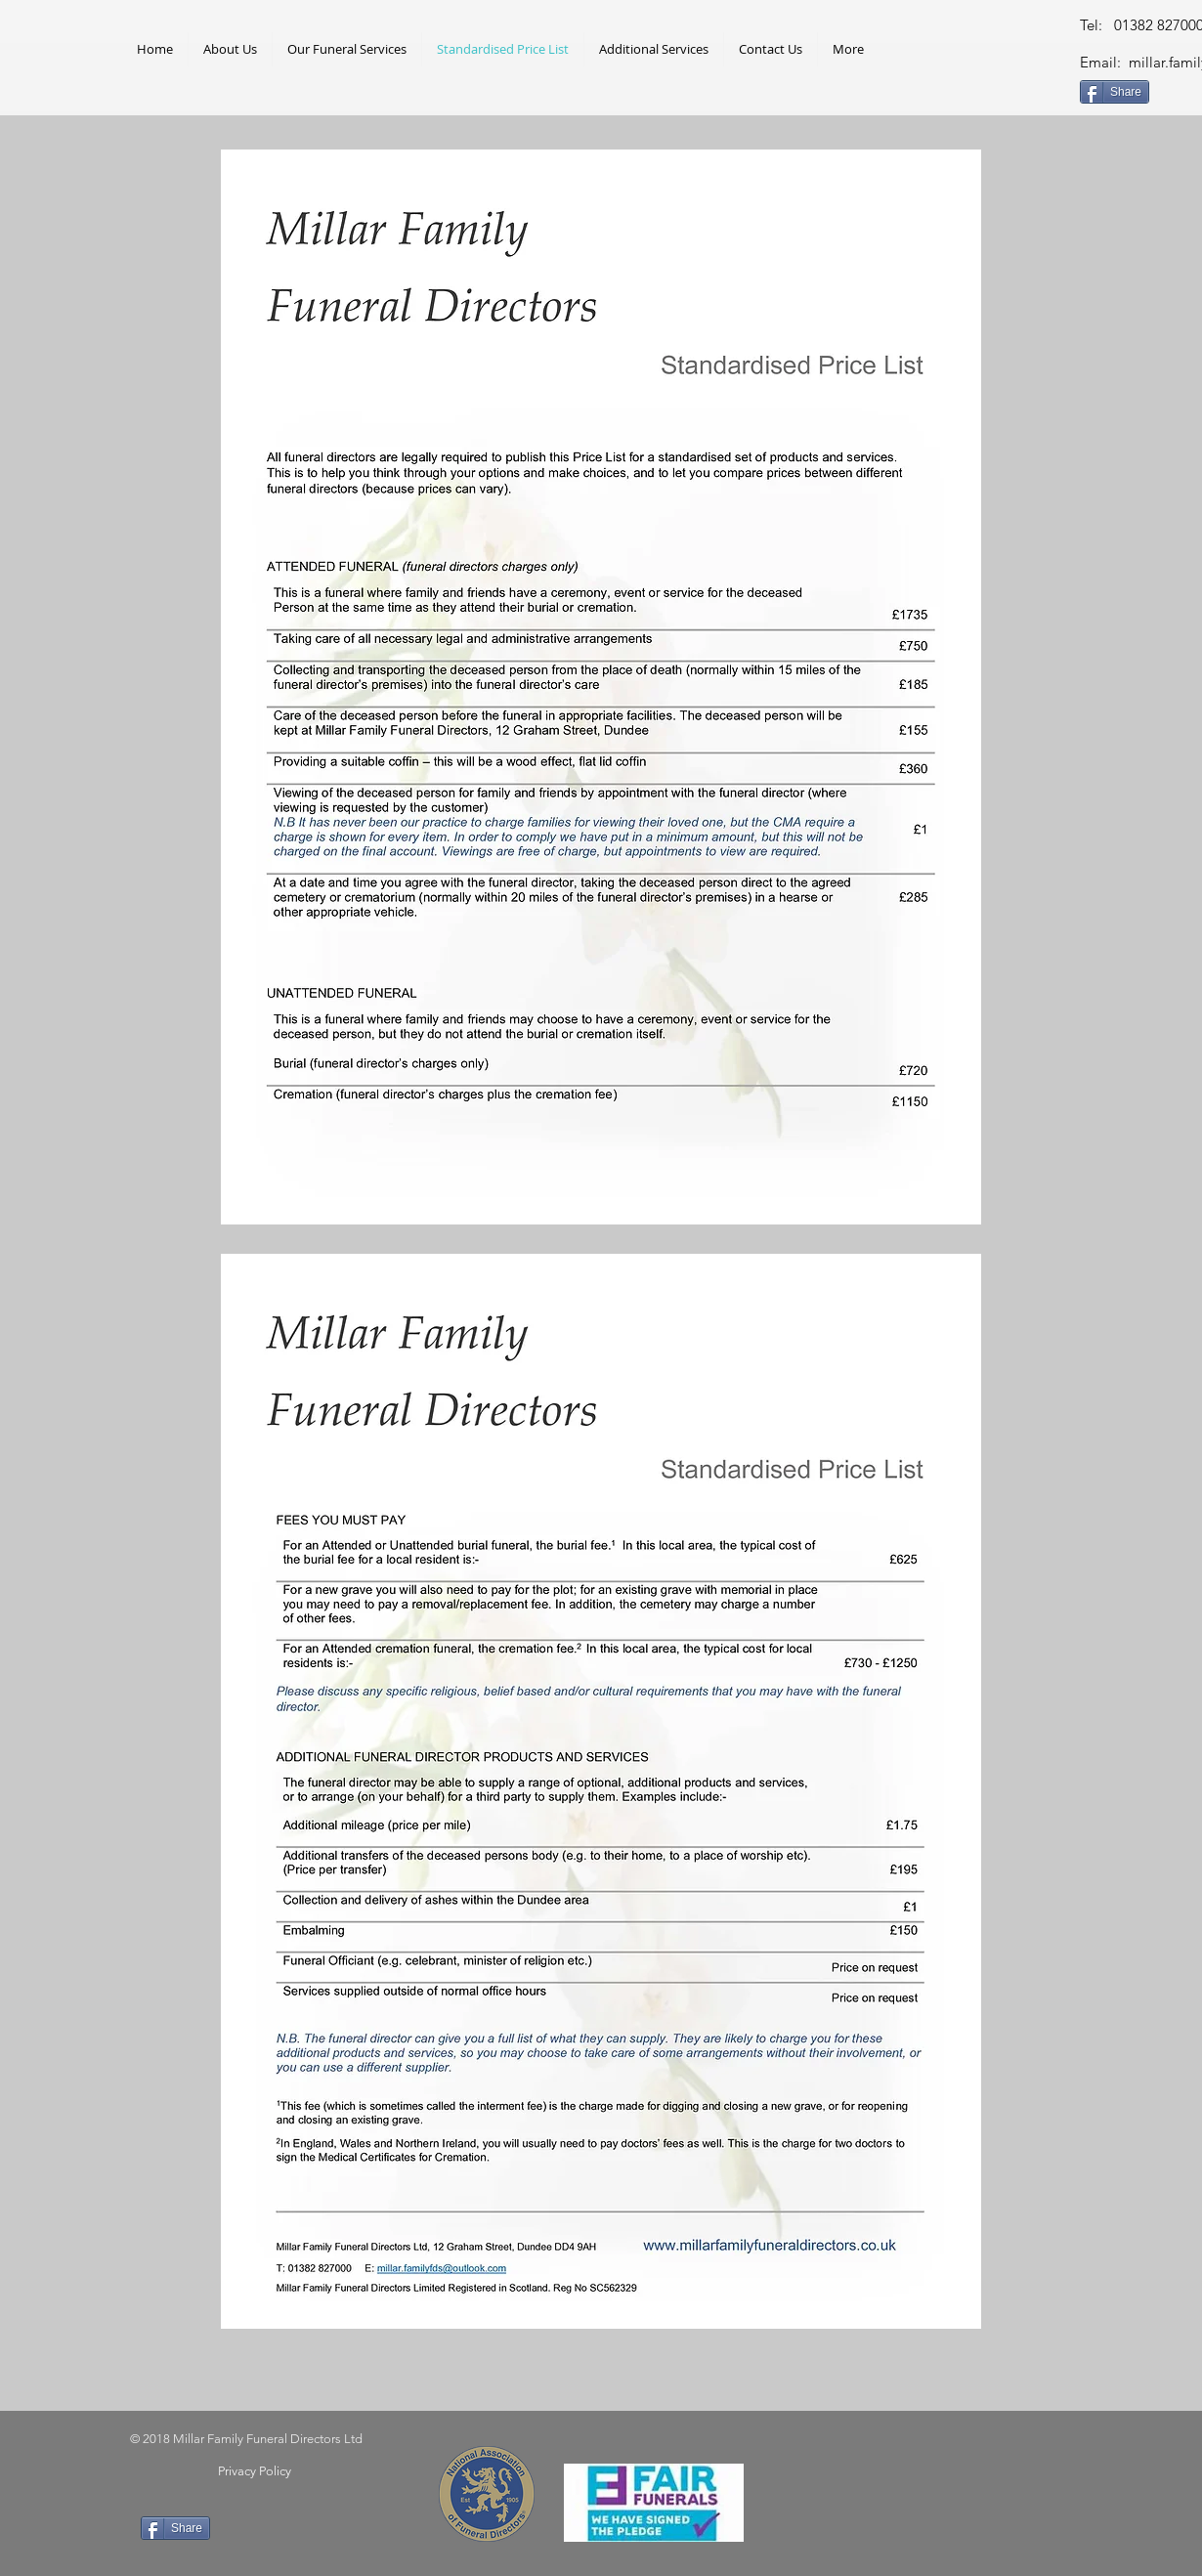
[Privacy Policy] (254, 2471)
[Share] (1114, 92)
